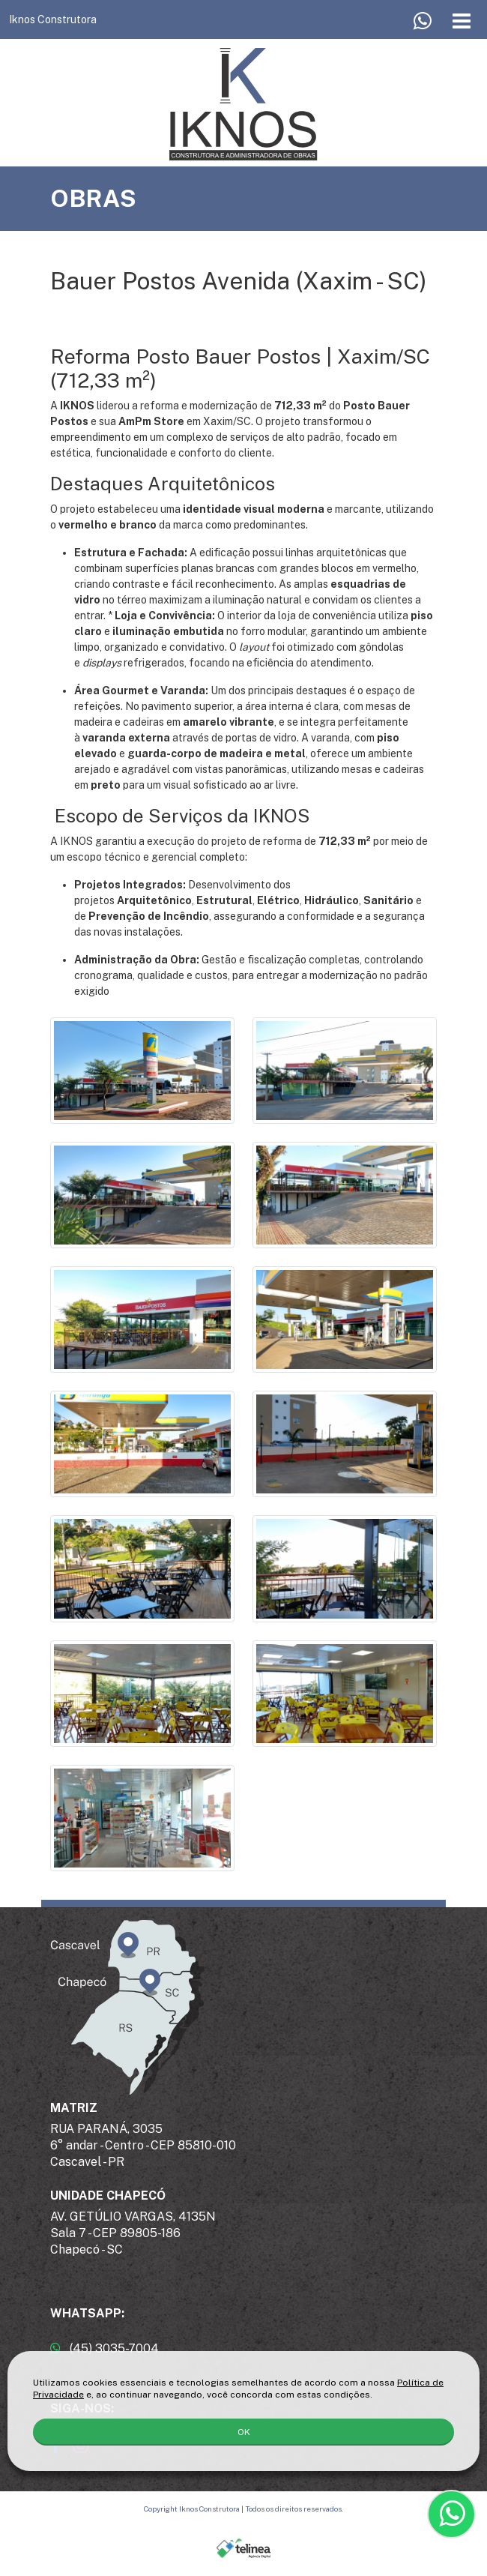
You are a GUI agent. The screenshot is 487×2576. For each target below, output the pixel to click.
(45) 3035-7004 (104, 2348)
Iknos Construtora (53, 19)
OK (244, 2432)
